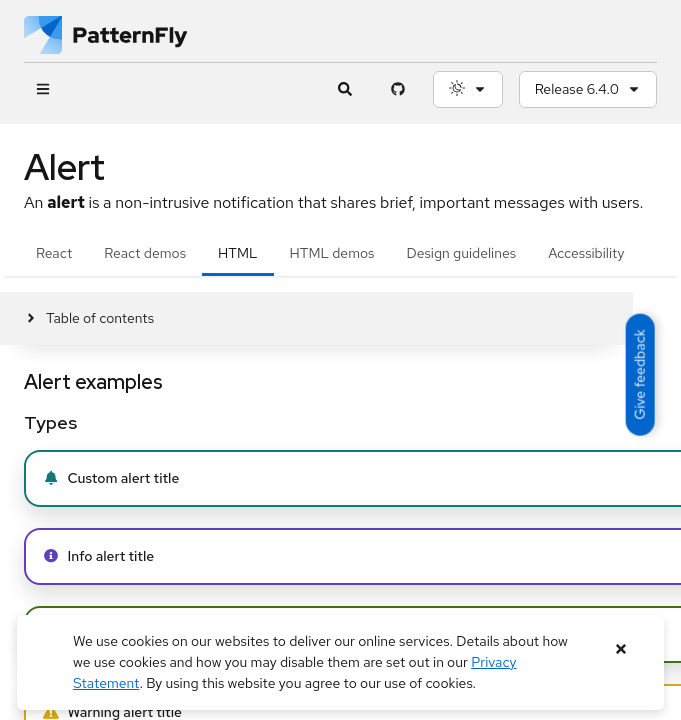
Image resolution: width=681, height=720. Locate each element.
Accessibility (586, 253)
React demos (145, 253)
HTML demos (332, 253)
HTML (237, 253)
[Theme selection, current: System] (468, 89)
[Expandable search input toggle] (345, 89)
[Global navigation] (42, 89)
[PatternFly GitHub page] (398, 89)
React (54, 253)
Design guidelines (461, 253)
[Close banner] (621, 649)
